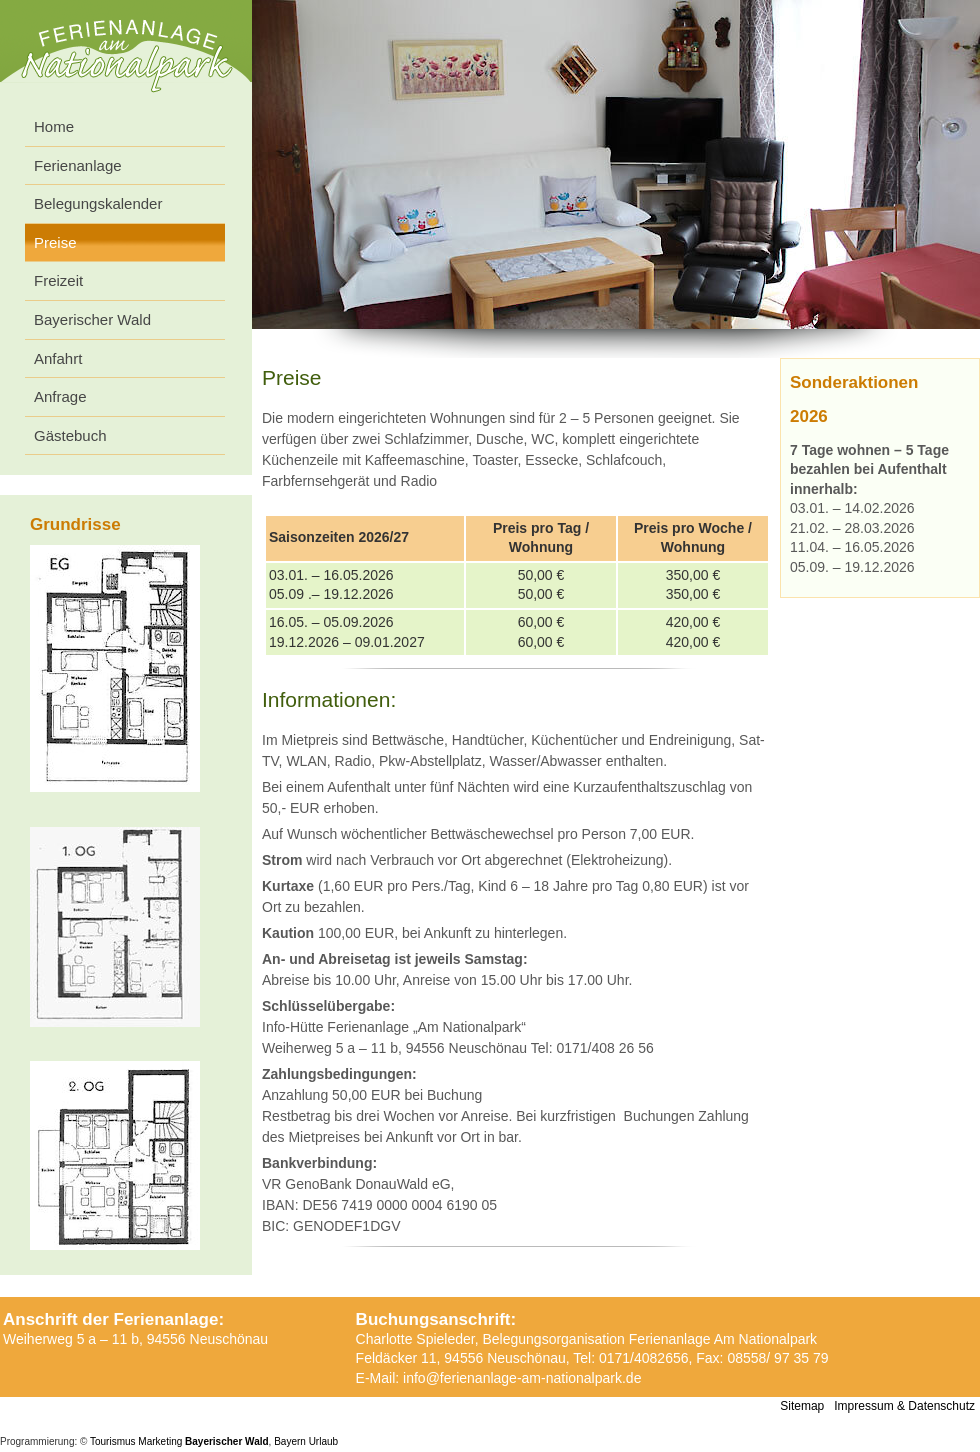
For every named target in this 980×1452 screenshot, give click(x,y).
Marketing (160, 1441)
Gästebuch (70, 435)
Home (54, 126)
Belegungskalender (98, 203)
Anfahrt (58, 358)
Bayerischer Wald (92, 319)
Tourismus (113, 1441)
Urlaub (323, 1441)
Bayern (290, 1441)
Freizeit (58, 280)
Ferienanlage (78, 165)
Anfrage (60, 396)
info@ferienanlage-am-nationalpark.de (522, 1378)
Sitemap (802, 1406)
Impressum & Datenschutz (904, 1406)
